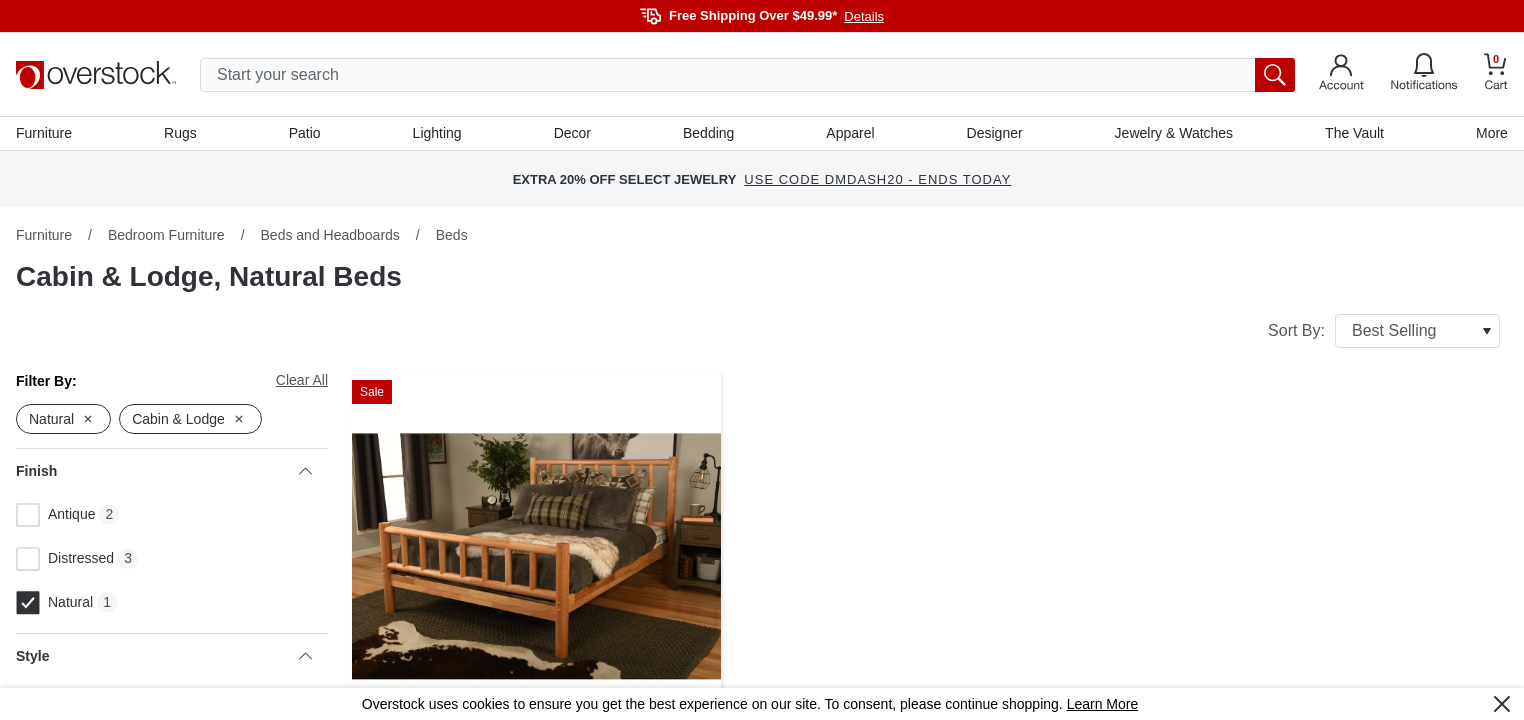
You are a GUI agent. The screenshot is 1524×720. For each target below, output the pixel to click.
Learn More (1103, 704)
